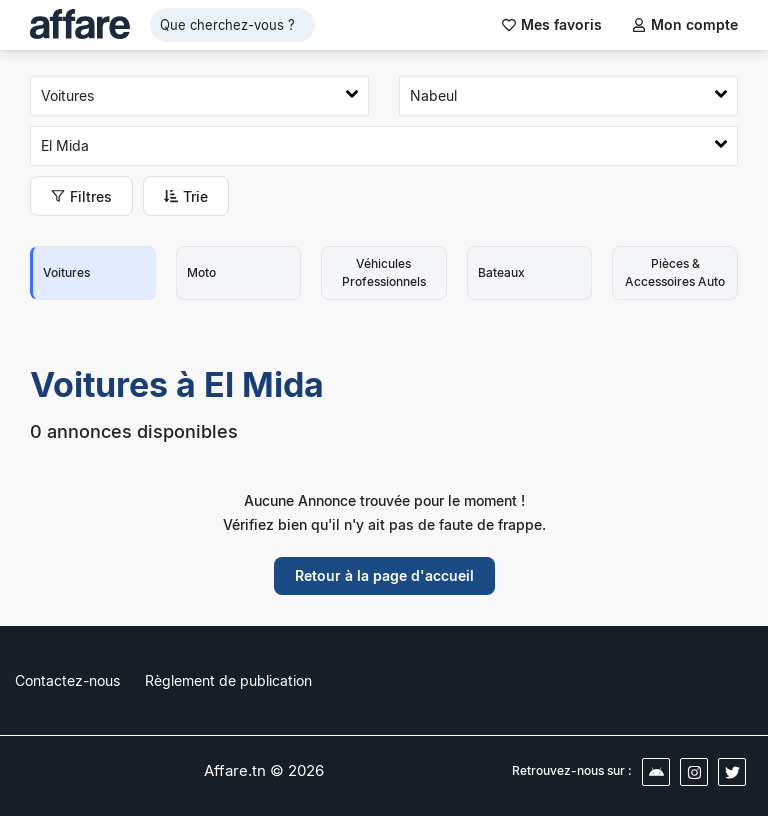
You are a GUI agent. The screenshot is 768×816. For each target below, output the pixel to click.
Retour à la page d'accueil (384, 575)
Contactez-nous (67, 680)
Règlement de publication (228, 680)
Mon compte (685, 24)
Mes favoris (552, 24)
